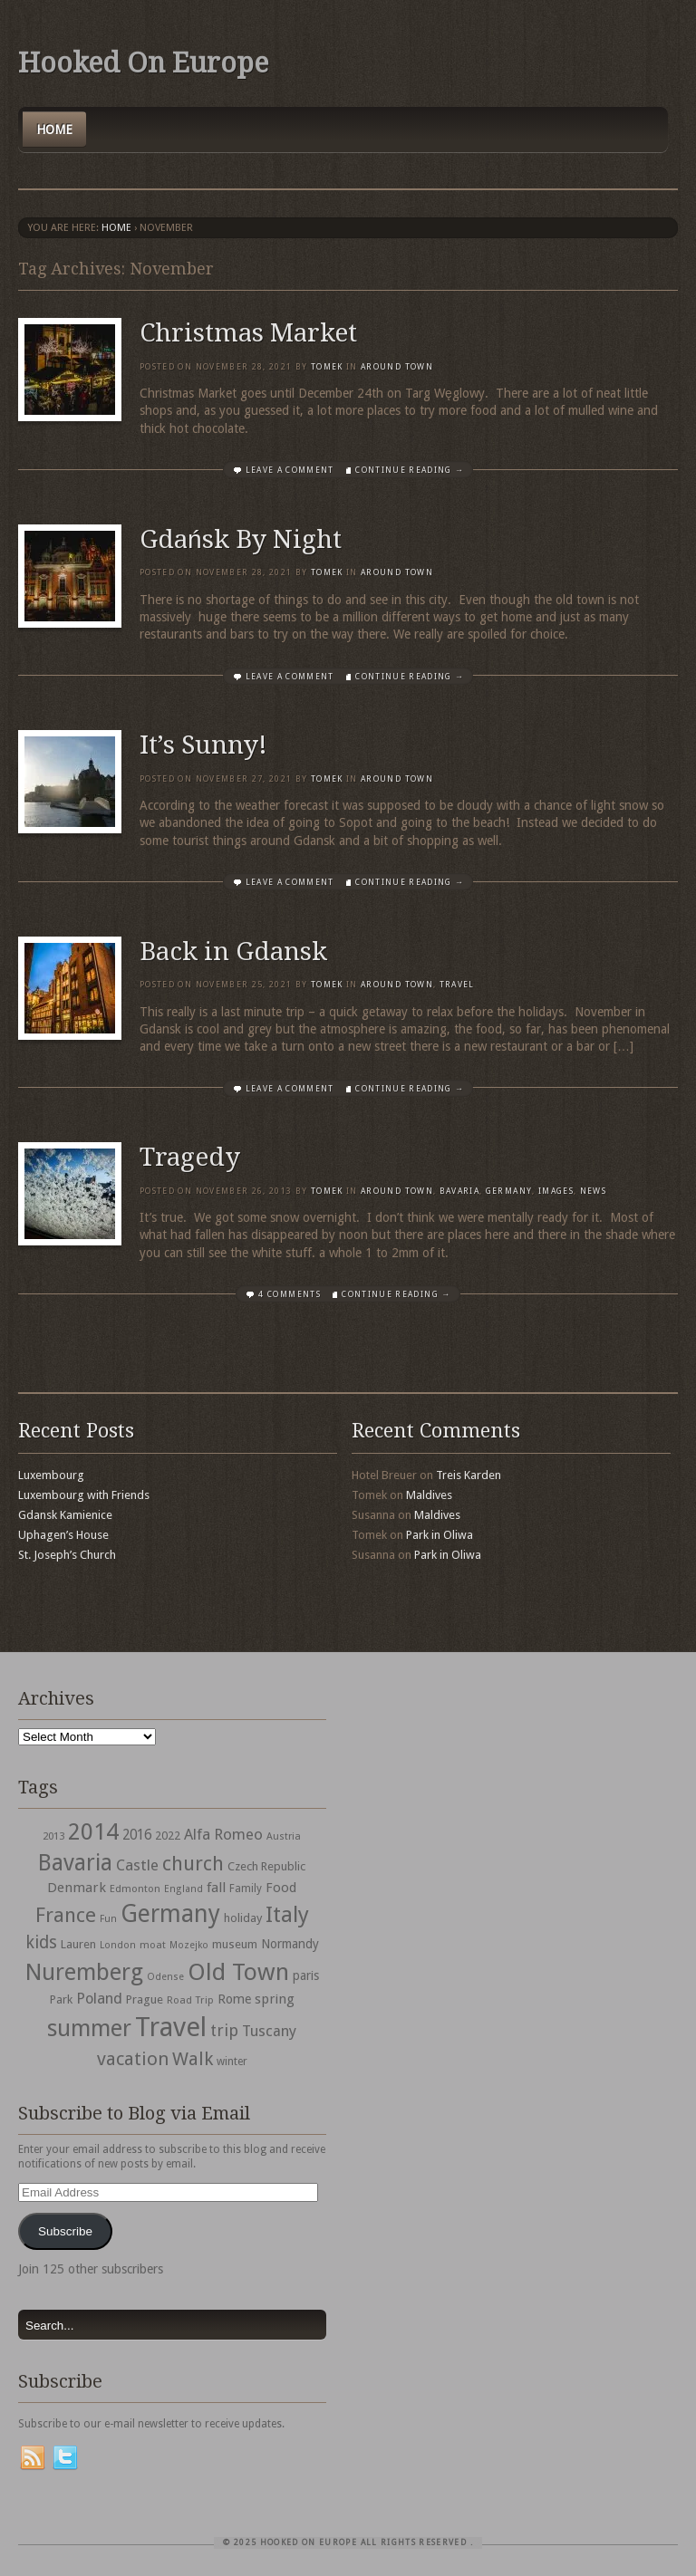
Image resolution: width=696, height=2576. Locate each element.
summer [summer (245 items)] (89, 2028)
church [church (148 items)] (193, 1863)
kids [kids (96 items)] (41, 1942)
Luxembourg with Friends (84, 1495)
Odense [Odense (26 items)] (165, 1977)
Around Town (397, 366)
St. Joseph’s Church (67, 1555)
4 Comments (289, 1294)
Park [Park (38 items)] (61, 1999)
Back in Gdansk (233, 951)
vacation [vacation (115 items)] (133, 2059)
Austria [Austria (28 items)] (283, 1836)
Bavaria (459, 1191)
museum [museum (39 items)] (234, 1944)
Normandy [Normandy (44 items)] (290, 1944)
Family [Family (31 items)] (245, 1888)
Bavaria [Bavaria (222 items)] (75, 1863)
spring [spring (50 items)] (275, 1999)
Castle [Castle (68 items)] (137, 1865)
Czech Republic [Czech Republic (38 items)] (266, 1866)
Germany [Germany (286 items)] (170, 1913)
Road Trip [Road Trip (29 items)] (190, 2000)
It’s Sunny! (203, 745)
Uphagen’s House (63, 1535)
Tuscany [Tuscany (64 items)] (269, 2031)
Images (556, 1191)
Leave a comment (290, 470)
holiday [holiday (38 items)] (243, 1918)
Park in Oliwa (439, 1535)
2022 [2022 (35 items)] (167, 1835)
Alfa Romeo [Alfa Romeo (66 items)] (223, 1834)
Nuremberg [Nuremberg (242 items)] (84, 1971)
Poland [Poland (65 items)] (99, 1998)
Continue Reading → (409, 470)
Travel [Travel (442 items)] (171, 2027)
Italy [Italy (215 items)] (287, 1914)
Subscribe (65, 2231)
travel (457, 984)
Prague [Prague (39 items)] (144, 1999)
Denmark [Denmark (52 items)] (76, 1887)
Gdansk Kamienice (65, 1515)
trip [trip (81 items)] (224, 2030)
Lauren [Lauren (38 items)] (78, 1944)
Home (54, 129)
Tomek (327, 366)
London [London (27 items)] (118, 1945)
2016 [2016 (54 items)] (136, 1835)
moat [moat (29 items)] (153, 1944)
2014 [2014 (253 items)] (93, 1831)
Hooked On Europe (143, 63)
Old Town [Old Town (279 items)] (238, 1971)
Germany (509, 1191)
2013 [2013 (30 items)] (53, 1836)
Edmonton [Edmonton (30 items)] (135, 1888)
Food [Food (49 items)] (281, 1887)
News (593, 1191)
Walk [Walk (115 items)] (192, 2059)
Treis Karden (468, 1475)
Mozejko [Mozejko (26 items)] (188, 1945)
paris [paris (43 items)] (306, 1975)
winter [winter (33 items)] (232, 2061)
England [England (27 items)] (183, 1889)
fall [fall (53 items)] (216, 1887)
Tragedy (190, 1157)
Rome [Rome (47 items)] (234, 1999)
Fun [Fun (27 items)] (108, 1919)
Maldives (429, 1495)
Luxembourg (51, 1475)
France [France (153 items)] (65, 1915)
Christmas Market (248, 333)
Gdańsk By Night (241, 539)
